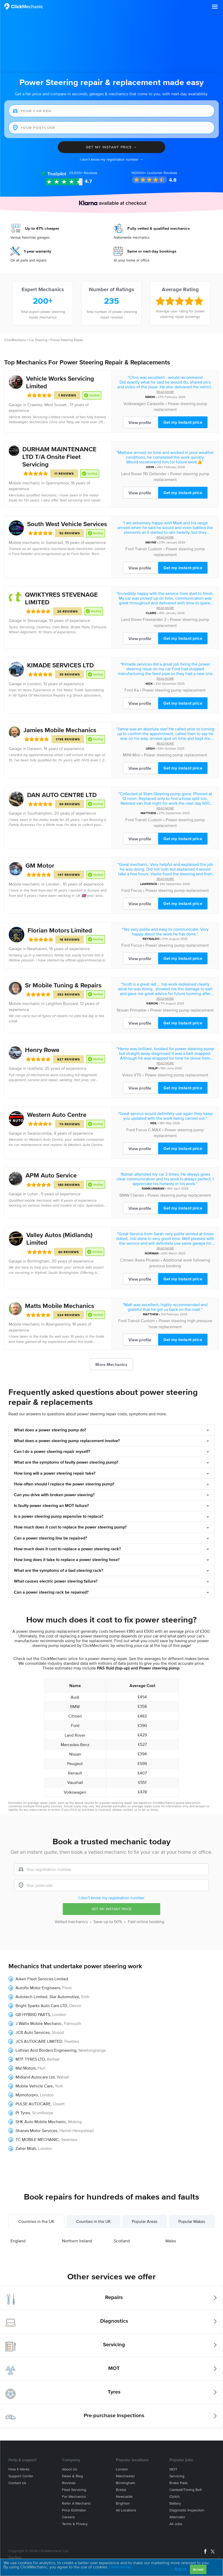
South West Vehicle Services (67, 523)
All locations (126, 2510)
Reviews (83, 173)
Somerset (54, 542)
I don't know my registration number (111, 1897)
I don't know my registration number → (111, 159)
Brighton (123, 2503)
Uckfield (35, 1068)
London (34, 683)
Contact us (17, 2483)
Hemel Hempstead (76, 2130)
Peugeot (75, 1763)
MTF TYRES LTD (30, 2059)
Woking (75, 2121)
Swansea (69, 2139)
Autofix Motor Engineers (37, 1987)
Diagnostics (114, 2321)
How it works (19, 2469)
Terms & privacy (75, 2524)
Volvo (127, 1074)
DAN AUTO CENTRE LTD (62, 794)
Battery (175, 2503)
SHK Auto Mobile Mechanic (40, 2121)
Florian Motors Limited (60, 930)
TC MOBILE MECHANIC (37, 2139)
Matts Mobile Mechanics (59, 1305)
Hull (41, 2068)
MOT (114, 2368)
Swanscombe (39, 1133)
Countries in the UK (36, 2221)
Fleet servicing (74, 2490)
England (18, 2240)
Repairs (114, 2297)
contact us (130, 1809)
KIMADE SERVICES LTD (60, 665)
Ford (129, 548)
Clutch (174, 2497)
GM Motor (39, 865)
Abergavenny (58, 1324)
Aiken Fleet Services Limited (41, 1978)
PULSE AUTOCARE (33, 2103)
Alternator (177, 2517)
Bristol (121, 2490)
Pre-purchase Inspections (114, 2415)
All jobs (175, 2524)
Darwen (34, 748)
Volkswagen (134, 403)
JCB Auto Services (32, 2032)
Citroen (127, 1260)
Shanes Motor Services (36, 2130)
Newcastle (124, 2497)
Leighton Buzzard (62, 1003)
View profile (140, 422)
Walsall (63, 2077)
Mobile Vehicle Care (34, 2085)
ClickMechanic (15, 340)
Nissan (123, 1010)
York (59, 2085)
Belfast (53, 2059)
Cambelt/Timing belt (185, 2490)
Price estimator (74, 2510)
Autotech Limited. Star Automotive (47, 1996)
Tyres (114, 2392)
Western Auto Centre (56, 1114)
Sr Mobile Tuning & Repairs (63, 985)
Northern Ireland (77, 2240)
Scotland (122, 2240)
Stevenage (37, 620)
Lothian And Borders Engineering (45, 2050)
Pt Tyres (22, 2112)
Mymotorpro (26, 2094)
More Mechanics (111, 1364)
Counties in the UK (93, 2221)
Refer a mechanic (76, 2503)
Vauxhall (75, 1782)
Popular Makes (191, 2221)
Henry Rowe (42, 1049)
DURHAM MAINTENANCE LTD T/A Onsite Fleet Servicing (59, 457)
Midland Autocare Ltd (35, 2077)
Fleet (67, 1987)
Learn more (119, 2566)
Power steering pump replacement (174, 690)
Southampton (39, 813)
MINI (127, 754)
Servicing (114, 2344)
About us (69, 2469)
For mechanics (74, 2497)
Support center (20, 2476)
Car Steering (38, 340)
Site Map (15, 2557)
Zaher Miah (25, 2148)
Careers (68, 2517)
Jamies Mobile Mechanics (59, 730)
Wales (170, 2240)
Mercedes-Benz (75, 1744)
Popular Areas (144, 2221)
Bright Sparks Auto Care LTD (41, 2005)
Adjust (180, 2569)
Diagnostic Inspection (186, 2510)
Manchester (125, 2476)
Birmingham (38, 1261)
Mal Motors (25, 2068)
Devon (75, 2005)
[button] (214, 7)
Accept (198, 2569)
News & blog (72, 2476)
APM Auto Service (51, 1175)
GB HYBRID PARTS (32, 2014)
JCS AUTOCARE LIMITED (38, 2041)
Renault (75, 1773)
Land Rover (131, 473)
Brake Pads (178, 2483)
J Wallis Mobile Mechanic (38, 2023)
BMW (124, 1195)
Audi (75, 1697)
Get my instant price (182, 422)
